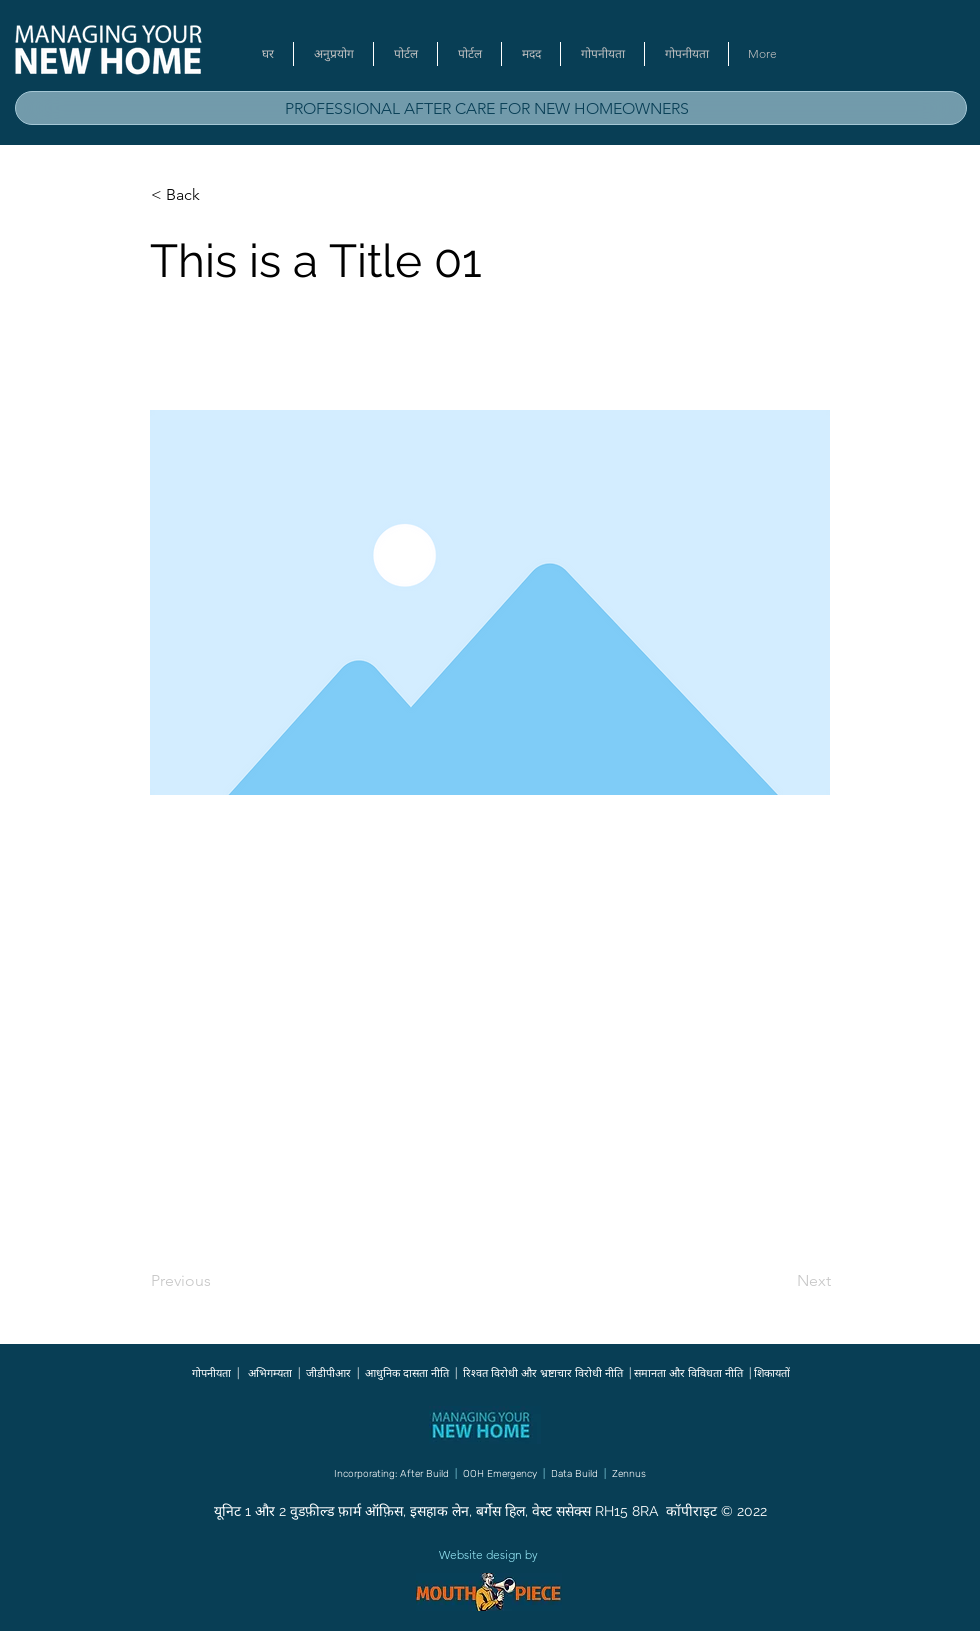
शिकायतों (772, 1373)
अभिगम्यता (271, 1373)
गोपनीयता (211, 1373)
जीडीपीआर (328, 1373)
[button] (217, 195)
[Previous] (217, 1282)
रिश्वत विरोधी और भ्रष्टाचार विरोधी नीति (543, 1373)
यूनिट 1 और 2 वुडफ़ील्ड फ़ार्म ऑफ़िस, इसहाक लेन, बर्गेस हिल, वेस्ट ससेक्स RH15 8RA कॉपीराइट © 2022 (490, 1511)
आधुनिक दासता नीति (407, 1373)
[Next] (781, 1282)
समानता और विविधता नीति (687, 1373)
